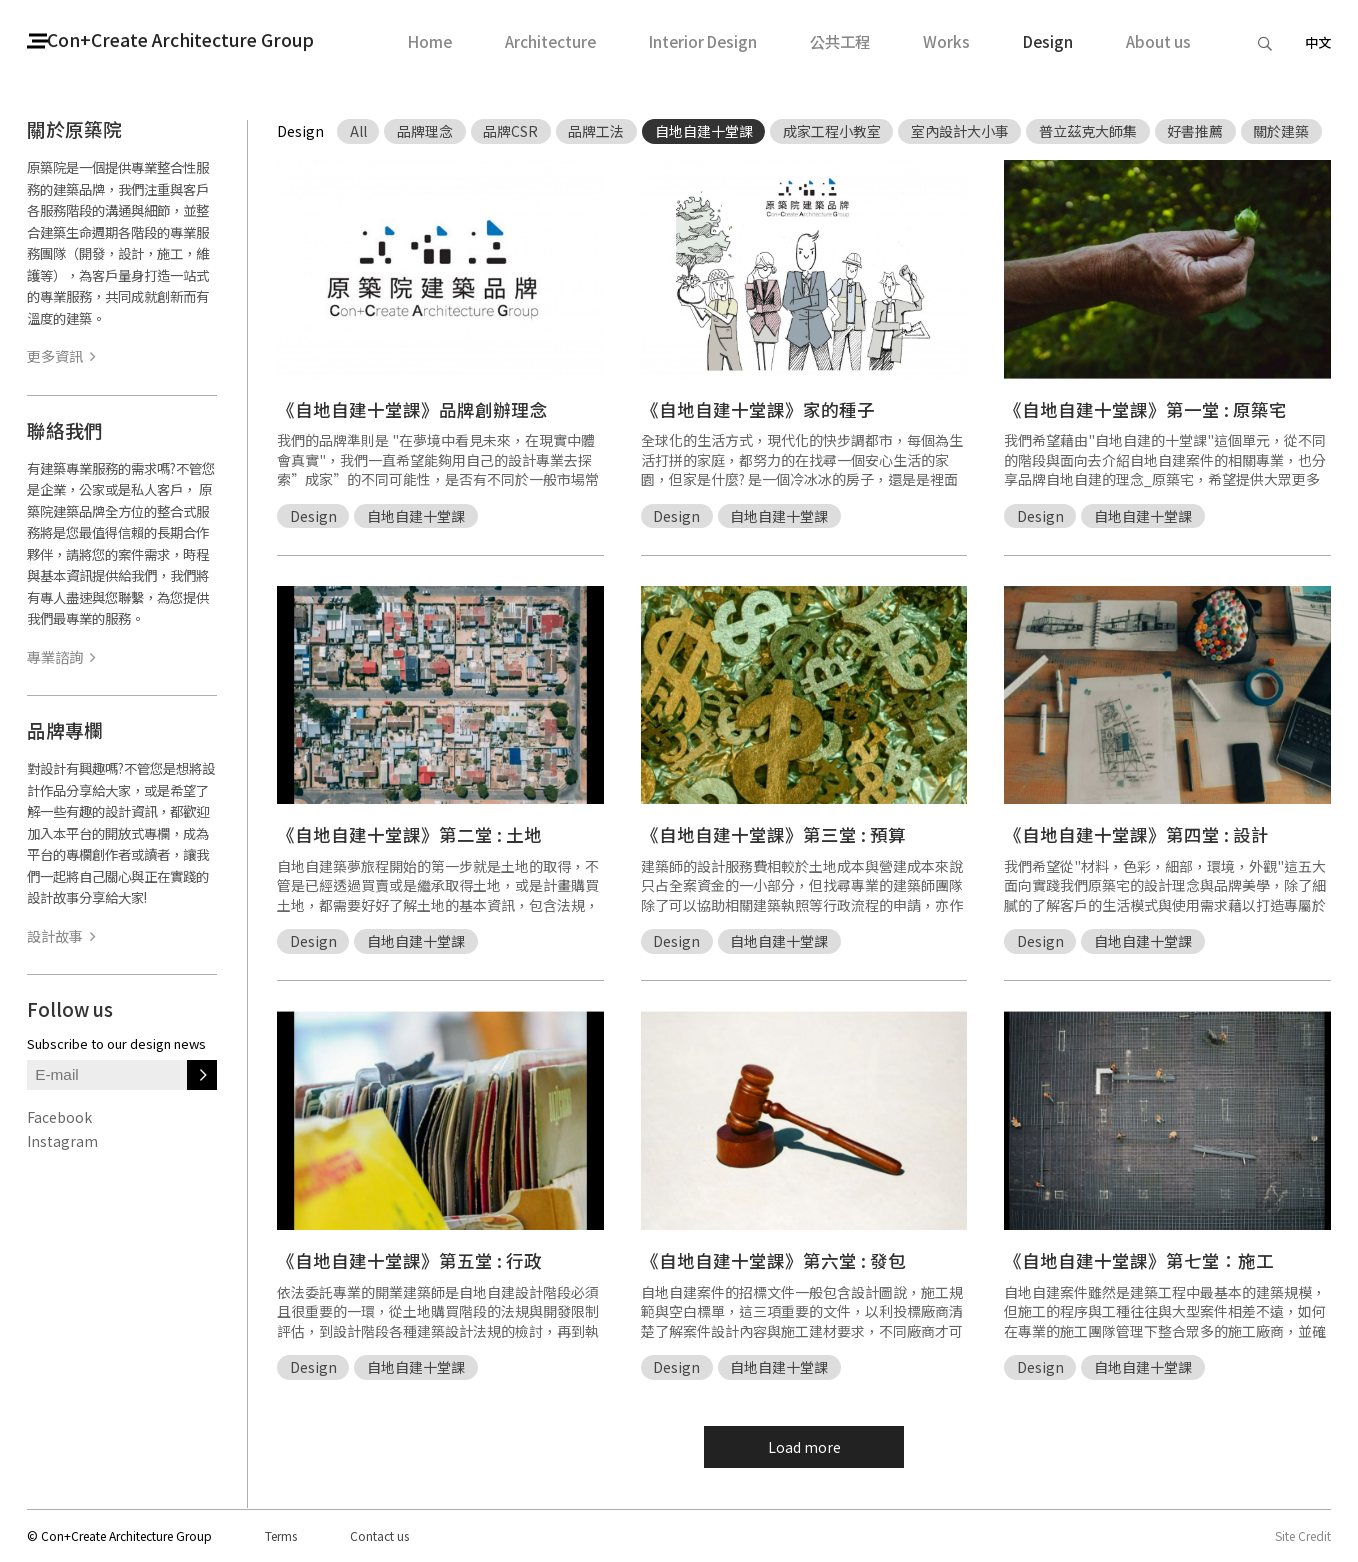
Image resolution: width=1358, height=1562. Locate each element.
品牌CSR (510, 131)
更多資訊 (61, 356)
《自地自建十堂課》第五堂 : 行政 (409, 1260)
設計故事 (61, 936)
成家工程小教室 (832, 131)
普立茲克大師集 (1088, 131)
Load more (804, 1447)
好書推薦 (1195, 131)
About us (1158, 41)
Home (430, 41)
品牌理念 (425, 131)
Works (946, 41)
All (358, 131)
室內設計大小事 (960, 131)
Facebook (59, 1117)
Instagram (62, 1141)
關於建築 (1281, 131)
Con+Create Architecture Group (208, 41)
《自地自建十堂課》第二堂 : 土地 (409, 834)
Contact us (379, 1535)
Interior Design (703, 41)
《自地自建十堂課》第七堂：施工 (1139, 1260)
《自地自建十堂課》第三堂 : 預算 (773, 834)
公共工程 (840, 41)
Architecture (550, 41)
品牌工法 (596, 131)
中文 (1318, 42)
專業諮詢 (61, 657)
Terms (281, 1535)
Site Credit (1303, 1535)
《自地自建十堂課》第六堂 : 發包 (773, 1260)
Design (1048, 41)
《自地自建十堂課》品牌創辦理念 (412, 409)
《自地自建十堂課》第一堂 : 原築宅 (1145, 409)
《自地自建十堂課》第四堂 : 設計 (1136, 834)
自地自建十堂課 (704, 131)
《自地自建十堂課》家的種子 (758, 409)
